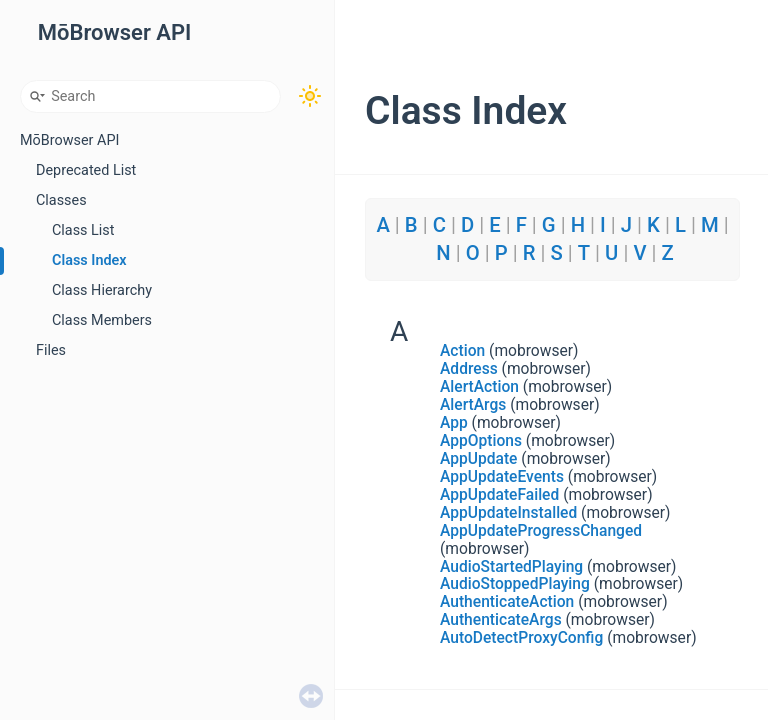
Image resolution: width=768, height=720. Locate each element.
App (454, 423)
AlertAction (479, 387)
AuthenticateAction (507, 602)
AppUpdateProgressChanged (541, 531)
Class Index (89, 260)
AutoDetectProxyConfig (521, 638)
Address (469, 369)
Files (51, 350)
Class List (83, 230)
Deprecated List (86, 170)
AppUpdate (478, 459)
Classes (61, 200)
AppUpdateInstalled (508, 513)
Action (462, 351)
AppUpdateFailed (499, 495)
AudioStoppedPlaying (515, 584)
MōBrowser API (69, 140)
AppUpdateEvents (502, 477)
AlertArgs (473, 405)
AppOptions (481, 441)
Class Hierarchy (102, 290)
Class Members (102, 320)
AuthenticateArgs (501, 620)
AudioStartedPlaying (511, 567)
